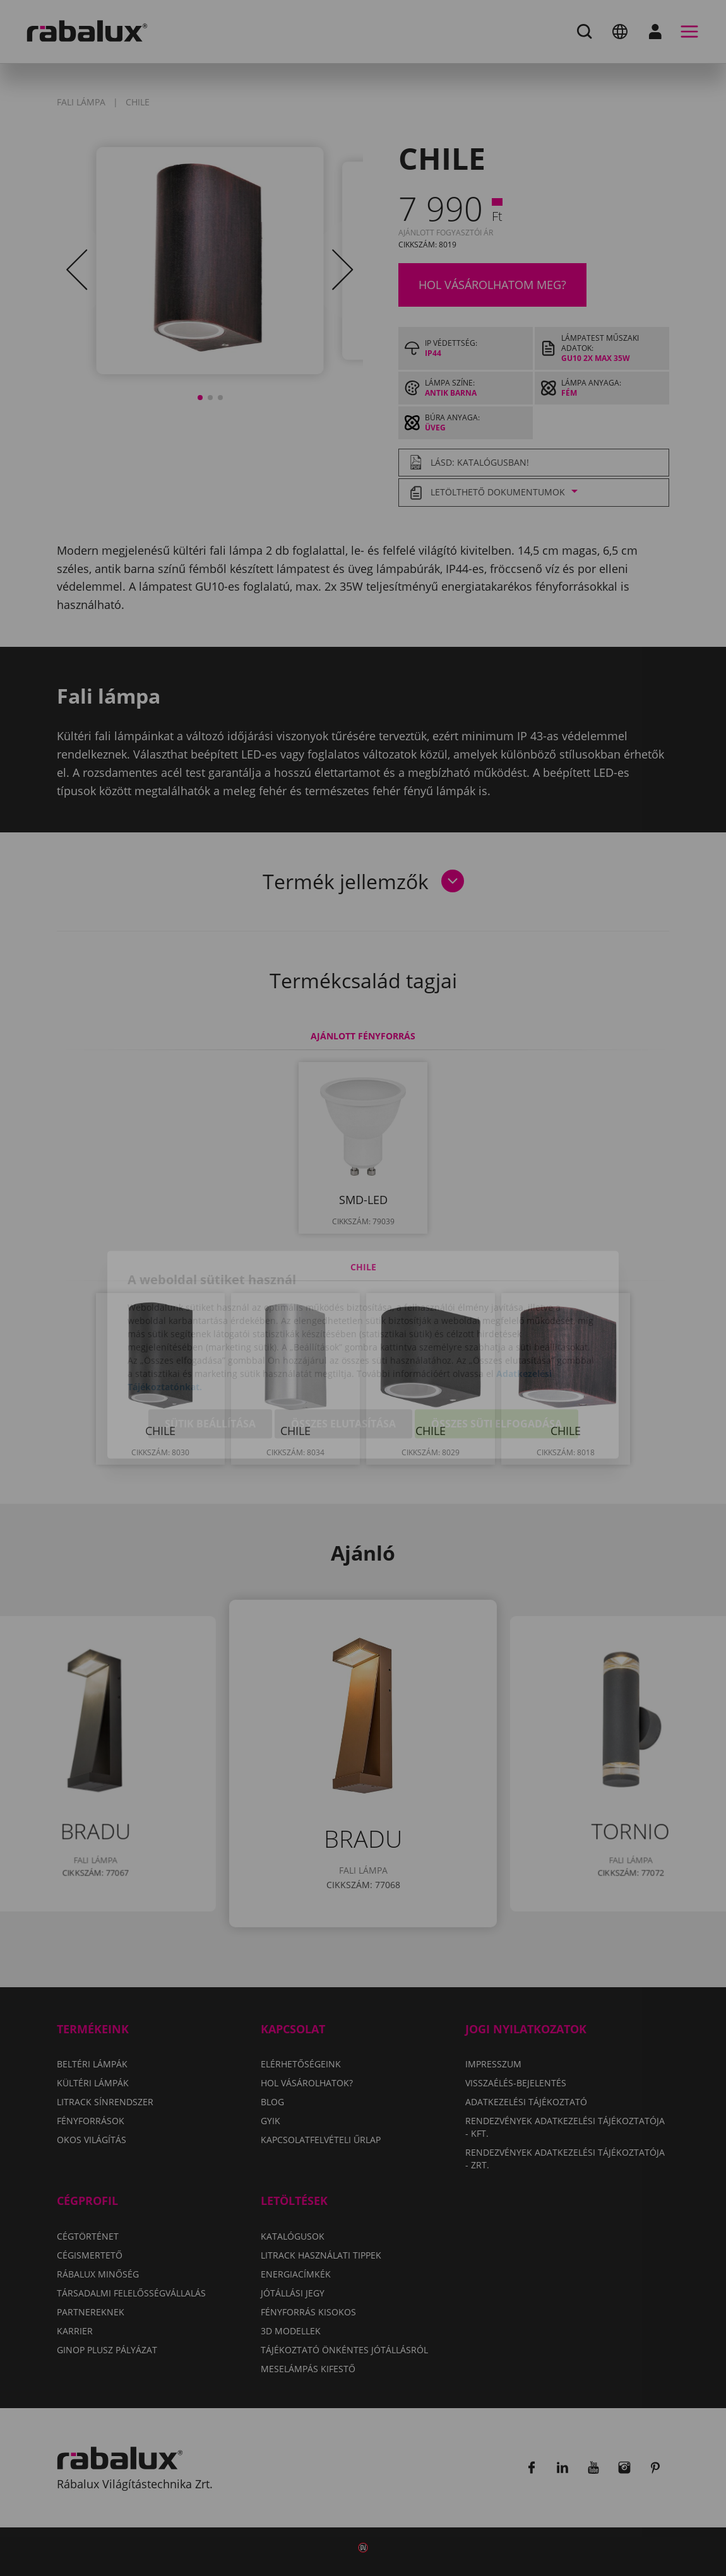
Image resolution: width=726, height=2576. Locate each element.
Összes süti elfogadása (496, 1359)
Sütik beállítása (210, 1359)
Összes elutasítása (343, 1359)
